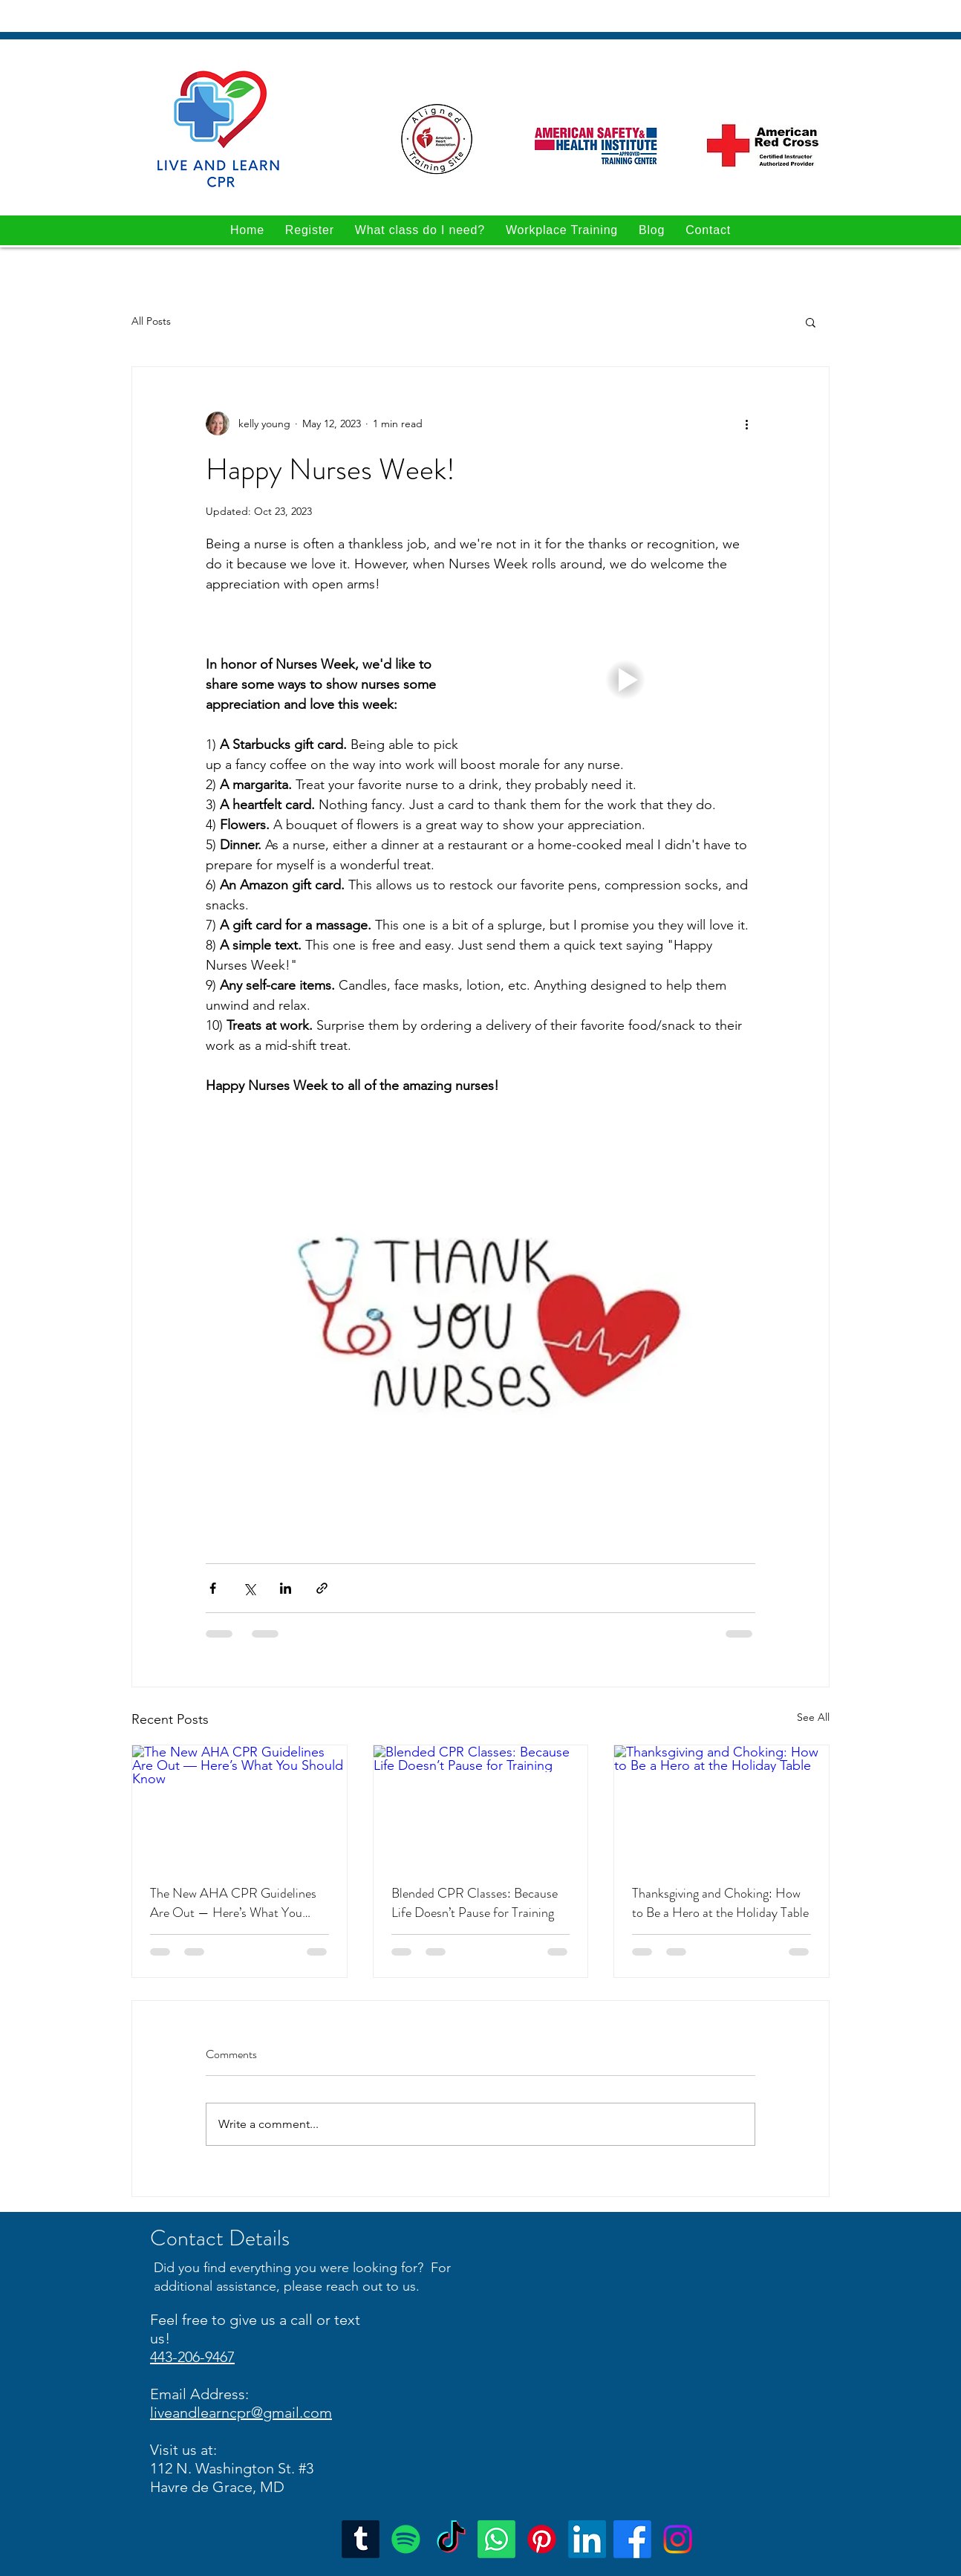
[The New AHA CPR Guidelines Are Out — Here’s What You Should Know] (239, 1805)
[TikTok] (451, 2539)
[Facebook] (632, 2539)
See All (813, 1717)
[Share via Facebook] (213, 1588)
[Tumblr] (360, 2539)
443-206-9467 (192, 2357)
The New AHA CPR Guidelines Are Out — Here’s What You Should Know (233, 1903)
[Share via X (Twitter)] (249, 1588)
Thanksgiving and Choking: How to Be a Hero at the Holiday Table (720, 1903)
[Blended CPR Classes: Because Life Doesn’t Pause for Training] (481, 1805)
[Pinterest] (542, 2539)
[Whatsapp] (496, 2539)
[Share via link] (322, 1588)
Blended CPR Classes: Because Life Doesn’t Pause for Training (474, 1903)
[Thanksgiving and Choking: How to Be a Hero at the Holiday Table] (721, 1805)
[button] (811, 322)
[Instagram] (678, 2539)
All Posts (151, 321)
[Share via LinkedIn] (285, 1588)
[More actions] (746, 423)
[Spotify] (406, 2539)
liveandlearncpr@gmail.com (241, 2412)
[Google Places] (587, 2539)
